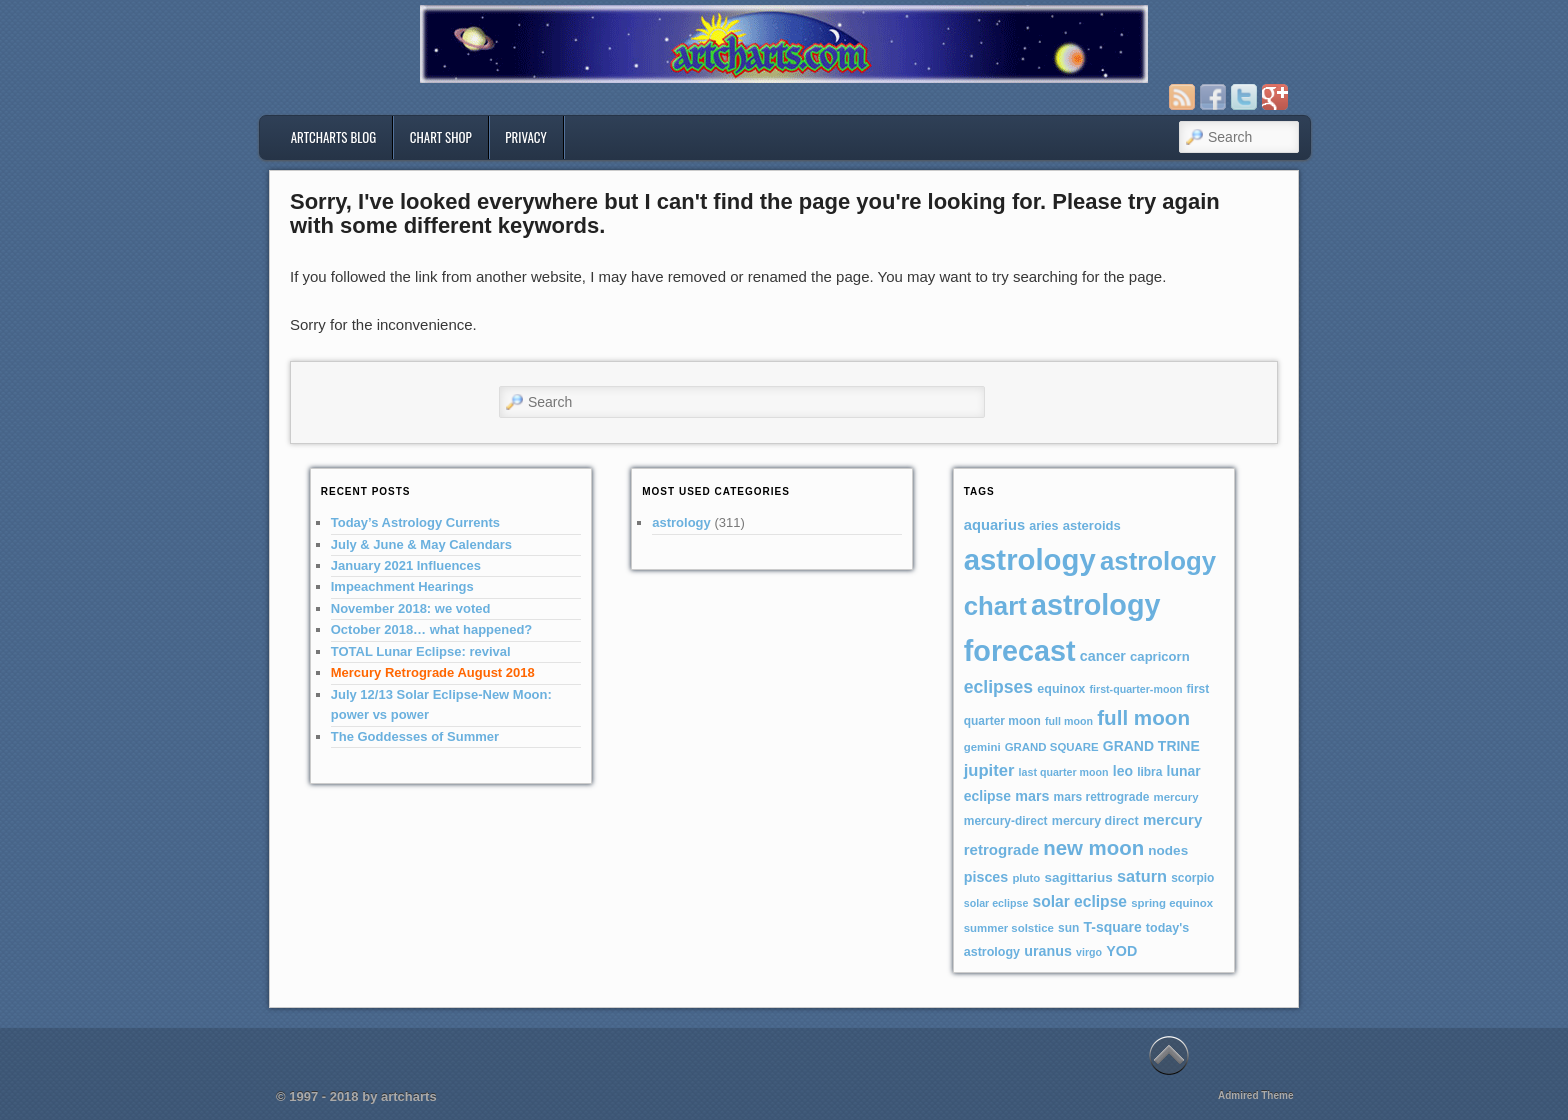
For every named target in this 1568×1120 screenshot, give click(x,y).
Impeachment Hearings (402, 586)
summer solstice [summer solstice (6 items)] (1009, 928)
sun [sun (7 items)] (1068, 928)
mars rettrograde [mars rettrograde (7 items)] (1102, 797)
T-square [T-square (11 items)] (1113, 927)
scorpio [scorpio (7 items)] (1192, 878)
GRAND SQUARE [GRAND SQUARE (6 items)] (1052, 747)
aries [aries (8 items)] (1043, 526)
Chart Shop (441, 137)
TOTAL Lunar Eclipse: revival (421, 651)
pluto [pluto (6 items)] (1026, 878)
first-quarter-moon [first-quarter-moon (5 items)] (1135, 689)
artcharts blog (334, 137)
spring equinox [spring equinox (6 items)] (1172, 903)
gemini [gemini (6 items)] (982, 747)
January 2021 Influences (406, 565)
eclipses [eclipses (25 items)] (998, 687)
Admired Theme (1256, 1095)
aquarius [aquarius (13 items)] (994, 525)
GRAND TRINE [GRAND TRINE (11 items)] (1151, 746)
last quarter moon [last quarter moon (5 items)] (1064, 772)
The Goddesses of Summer (415, 736)
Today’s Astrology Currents (415, 522)
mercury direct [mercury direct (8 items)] (1095, 821)
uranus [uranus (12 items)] (1048, 951)
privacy (526, 137)
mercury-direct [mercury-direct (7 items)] (1006, 821)
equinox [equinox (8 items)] (1061, 689)
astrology (681, 522)
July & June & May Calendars (421, 544)
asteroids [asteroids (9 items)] (1092, 525)
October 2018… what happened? (432, 629)
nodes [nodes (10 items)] (1168, 850)
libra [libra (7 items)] (1149, 772)
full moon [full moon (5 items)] (1069, 721)
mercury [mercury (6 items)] (1176, 797)
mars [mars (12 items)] (1032, 796)
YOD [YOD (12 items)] (1121, 951)
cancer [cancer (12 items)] (1103, 656)
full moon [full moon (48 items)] (1143, 717)
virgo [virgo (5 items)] (1089, 952)
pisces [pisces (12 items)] (986, 877)
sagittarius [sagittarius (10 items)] (1078, 877)
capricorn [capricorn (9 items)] (1160, 656)
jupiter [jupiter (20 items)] (989, 770)
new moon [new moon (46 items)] (1093, 848)
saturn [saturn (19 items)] (1142, 876)
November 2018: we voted (411, 608)
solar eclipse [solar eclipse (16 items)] (1080, 901)
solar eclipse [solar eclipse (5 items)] (996, 903)
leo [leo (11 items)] (1123, 771)
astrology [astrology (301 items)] (1030, 559)
